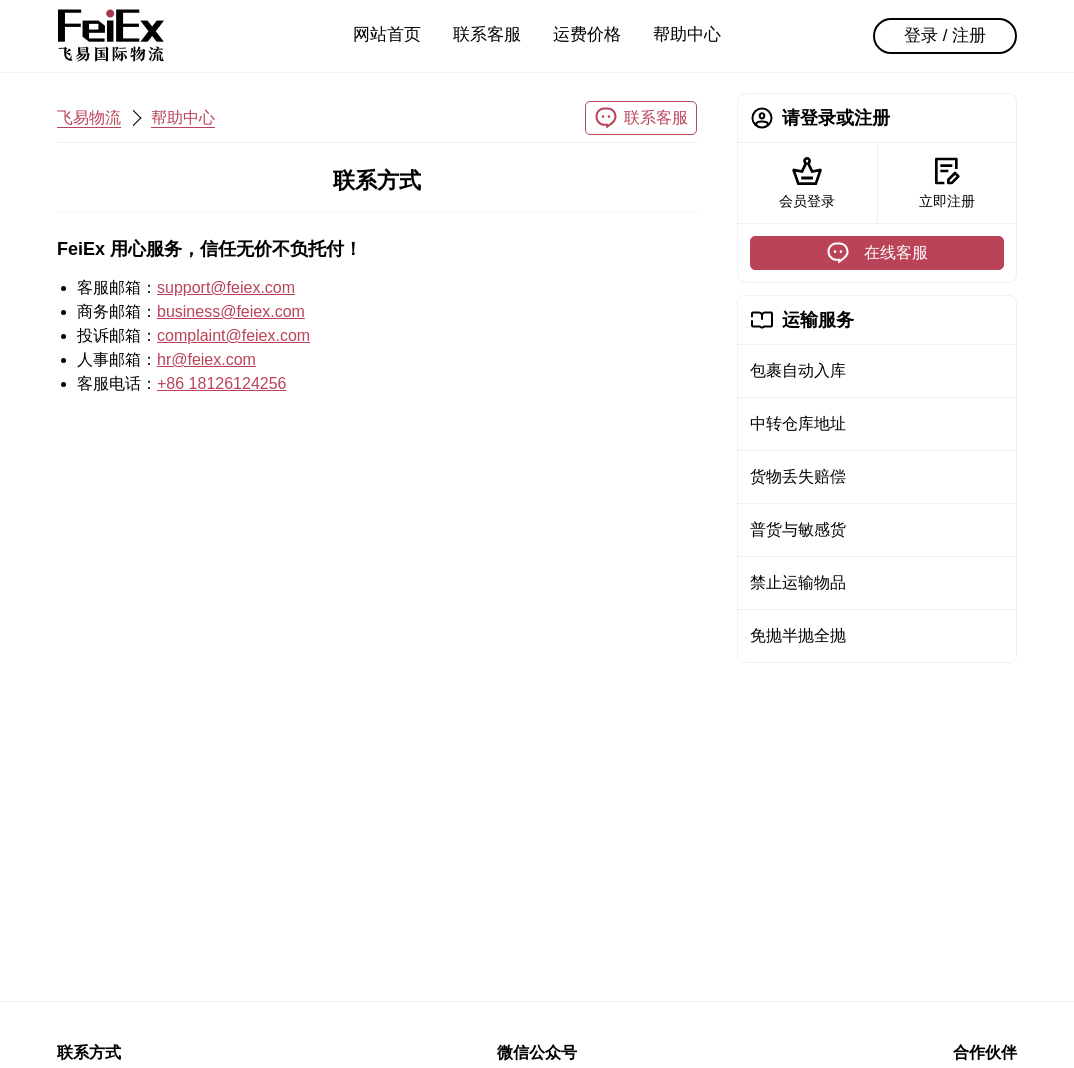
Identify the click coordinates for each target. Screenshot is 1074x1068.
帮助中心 (687, 34)
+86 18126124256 (221, 383)
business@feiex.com (231, 311)
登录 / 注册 (945, 35)
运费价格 (587, 34)
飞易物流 (89, 117)
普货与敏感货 (798, 529)
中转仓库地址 (798, 423)
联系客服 (487, 34)
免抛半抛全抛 (798, 635)
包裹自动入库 (798, 370)
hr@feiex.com (206, 359)
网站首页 (387, 34)
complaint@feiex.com (233, 335)
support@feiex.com (226, 287)
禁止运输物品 (798, 582)
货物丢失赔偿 (798, 476)
